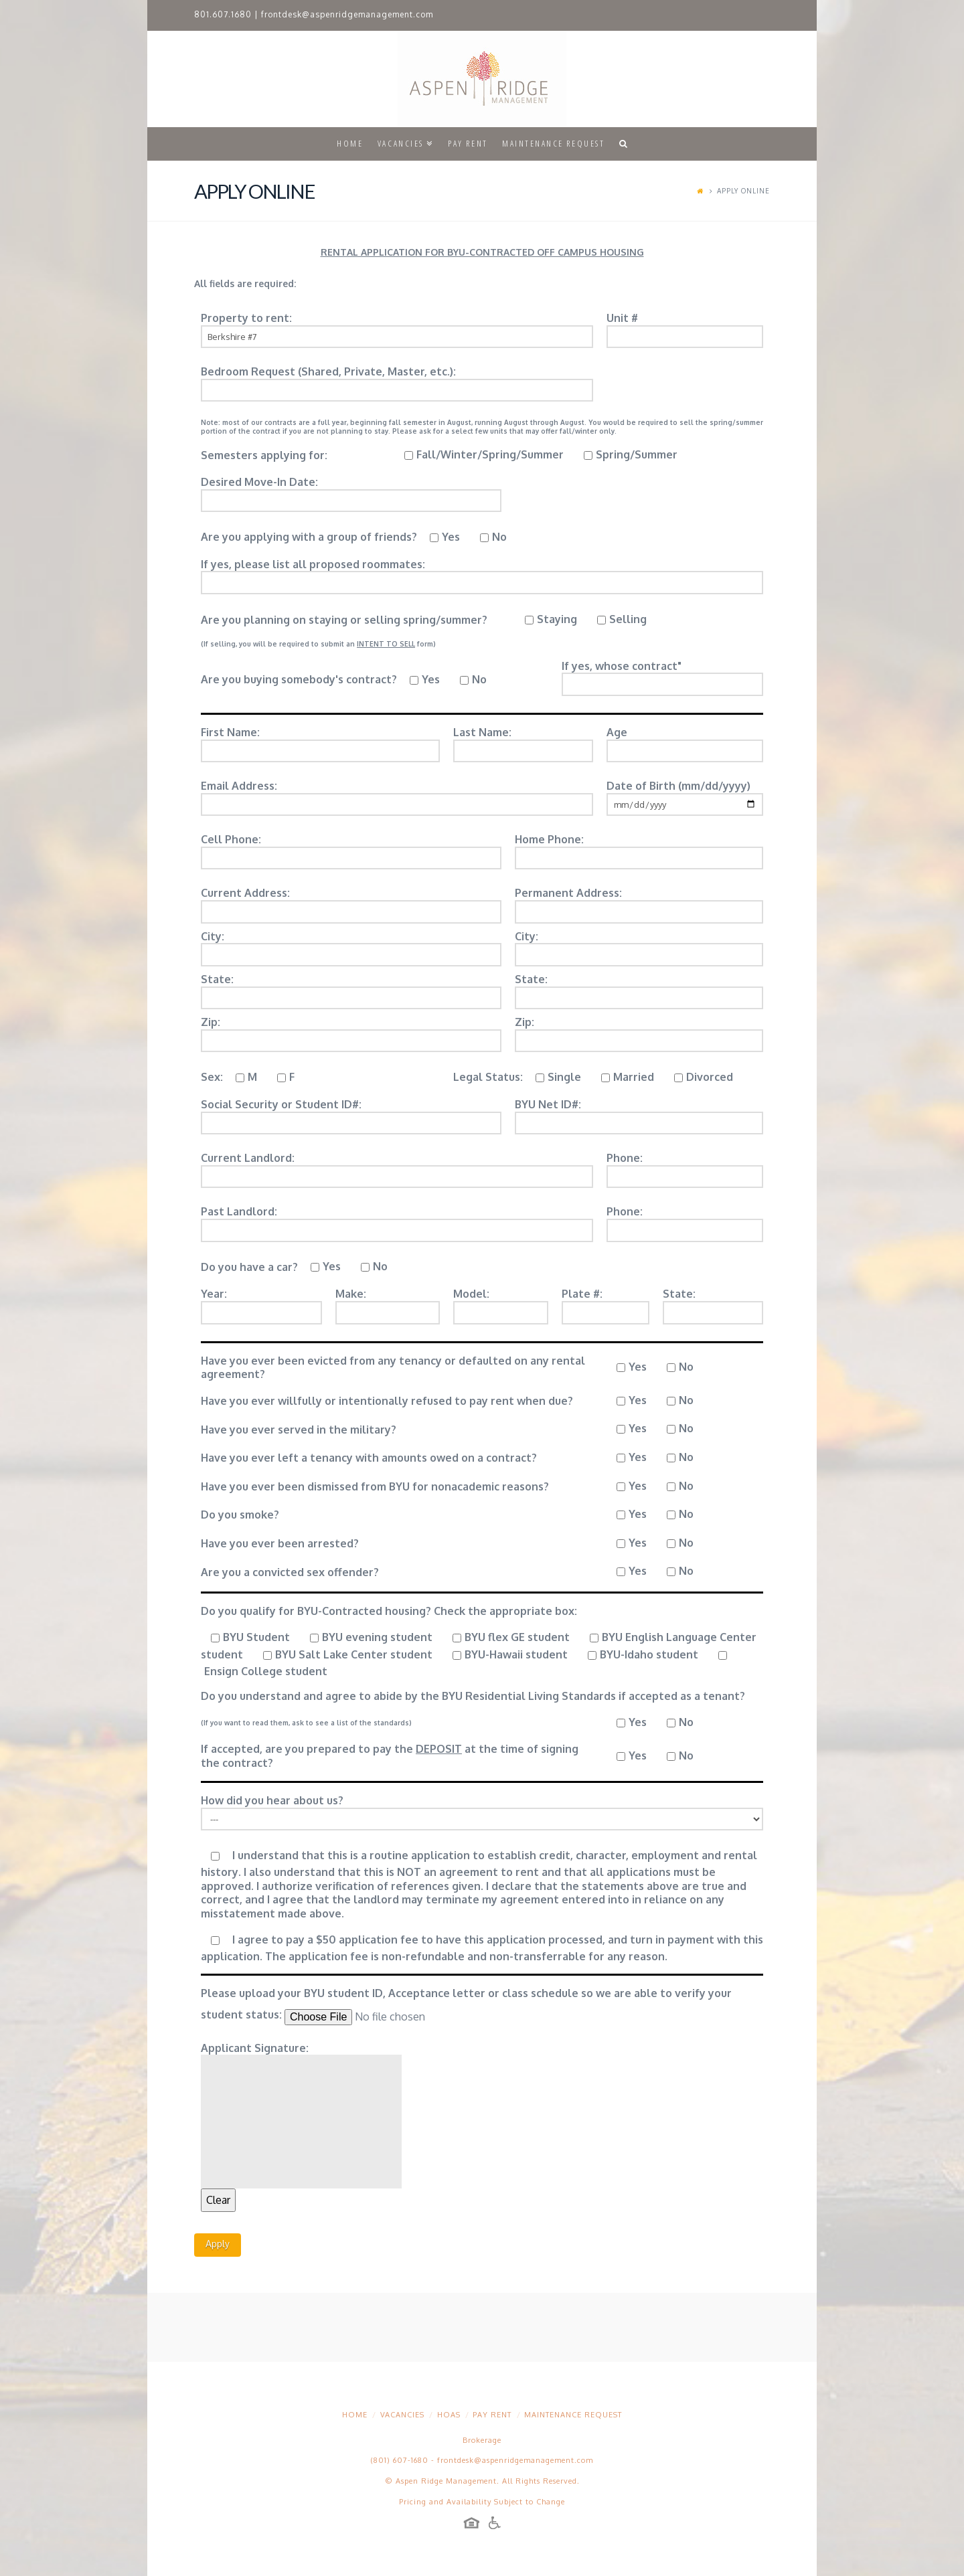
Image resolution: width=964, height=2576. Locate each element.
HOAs (449, 2414)
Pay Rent (492, 2414)
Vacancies (402, 2414)
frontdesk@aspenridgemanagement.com (347, 14)
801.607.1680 (223, 14)
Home (355, 2414)
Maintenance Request (573, 2414)
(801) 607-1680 (399, 2460)
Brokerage (482, 2440)
